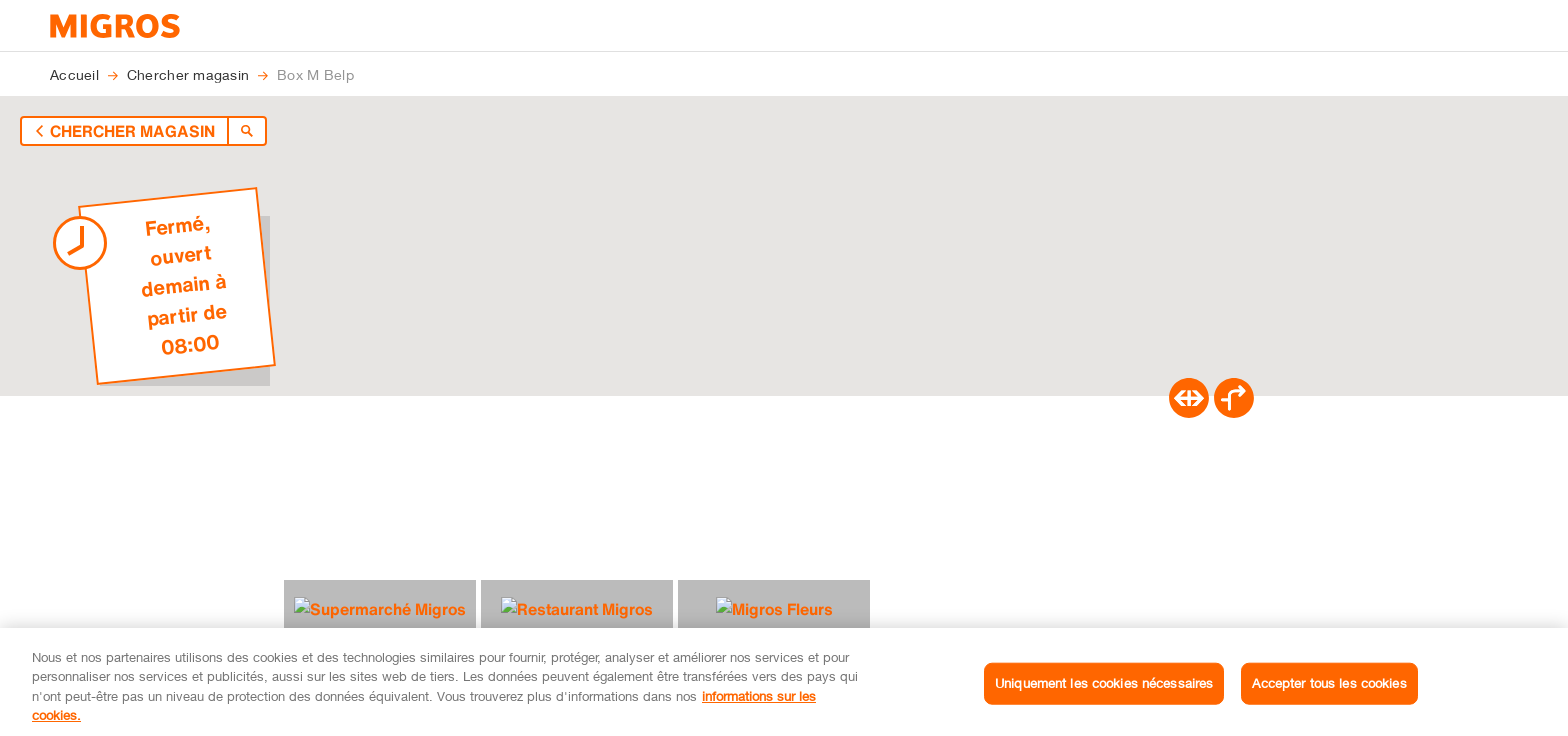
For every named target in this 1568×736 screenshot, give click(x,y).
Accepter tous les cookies (1329, 700)
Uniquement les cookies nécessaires (1104, 700)
